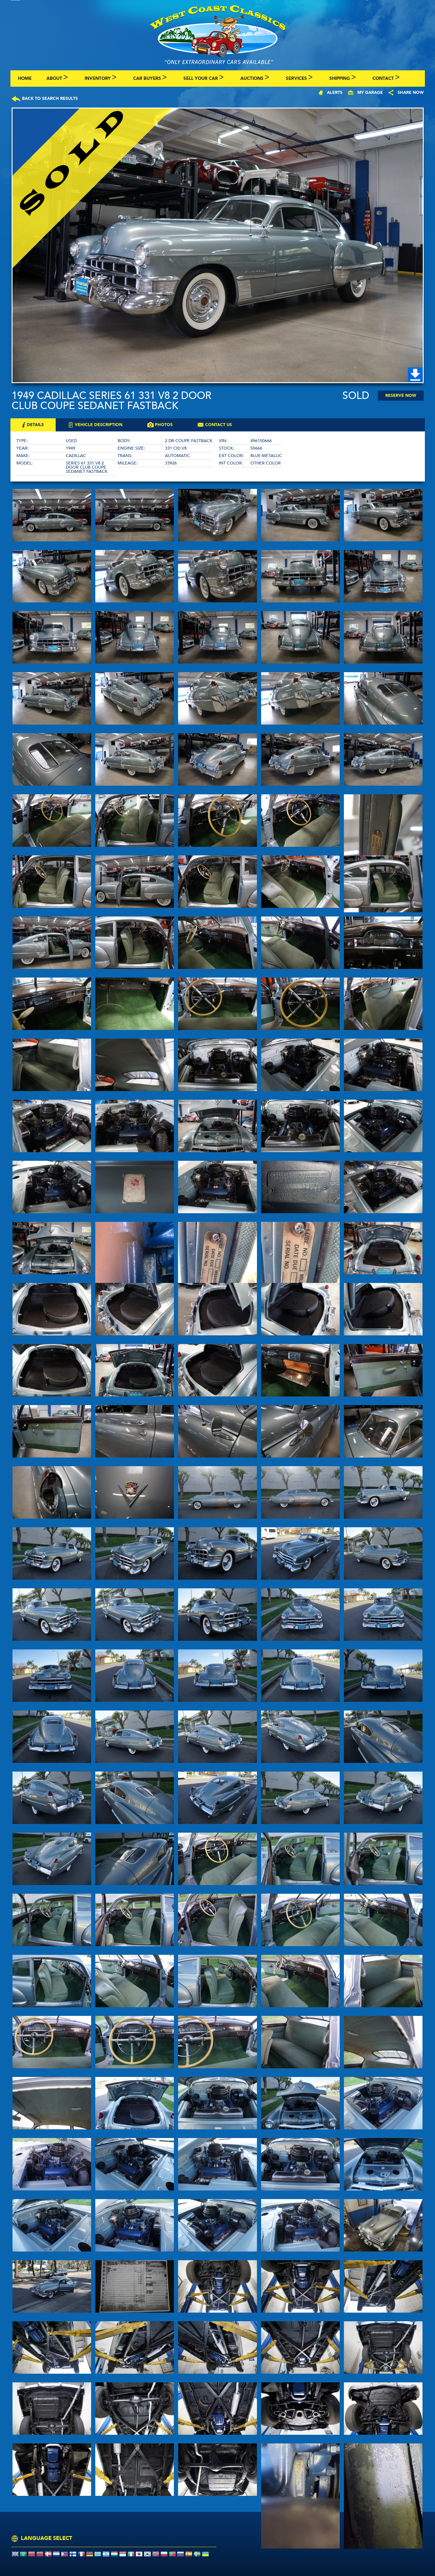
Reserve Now (400, 395)
